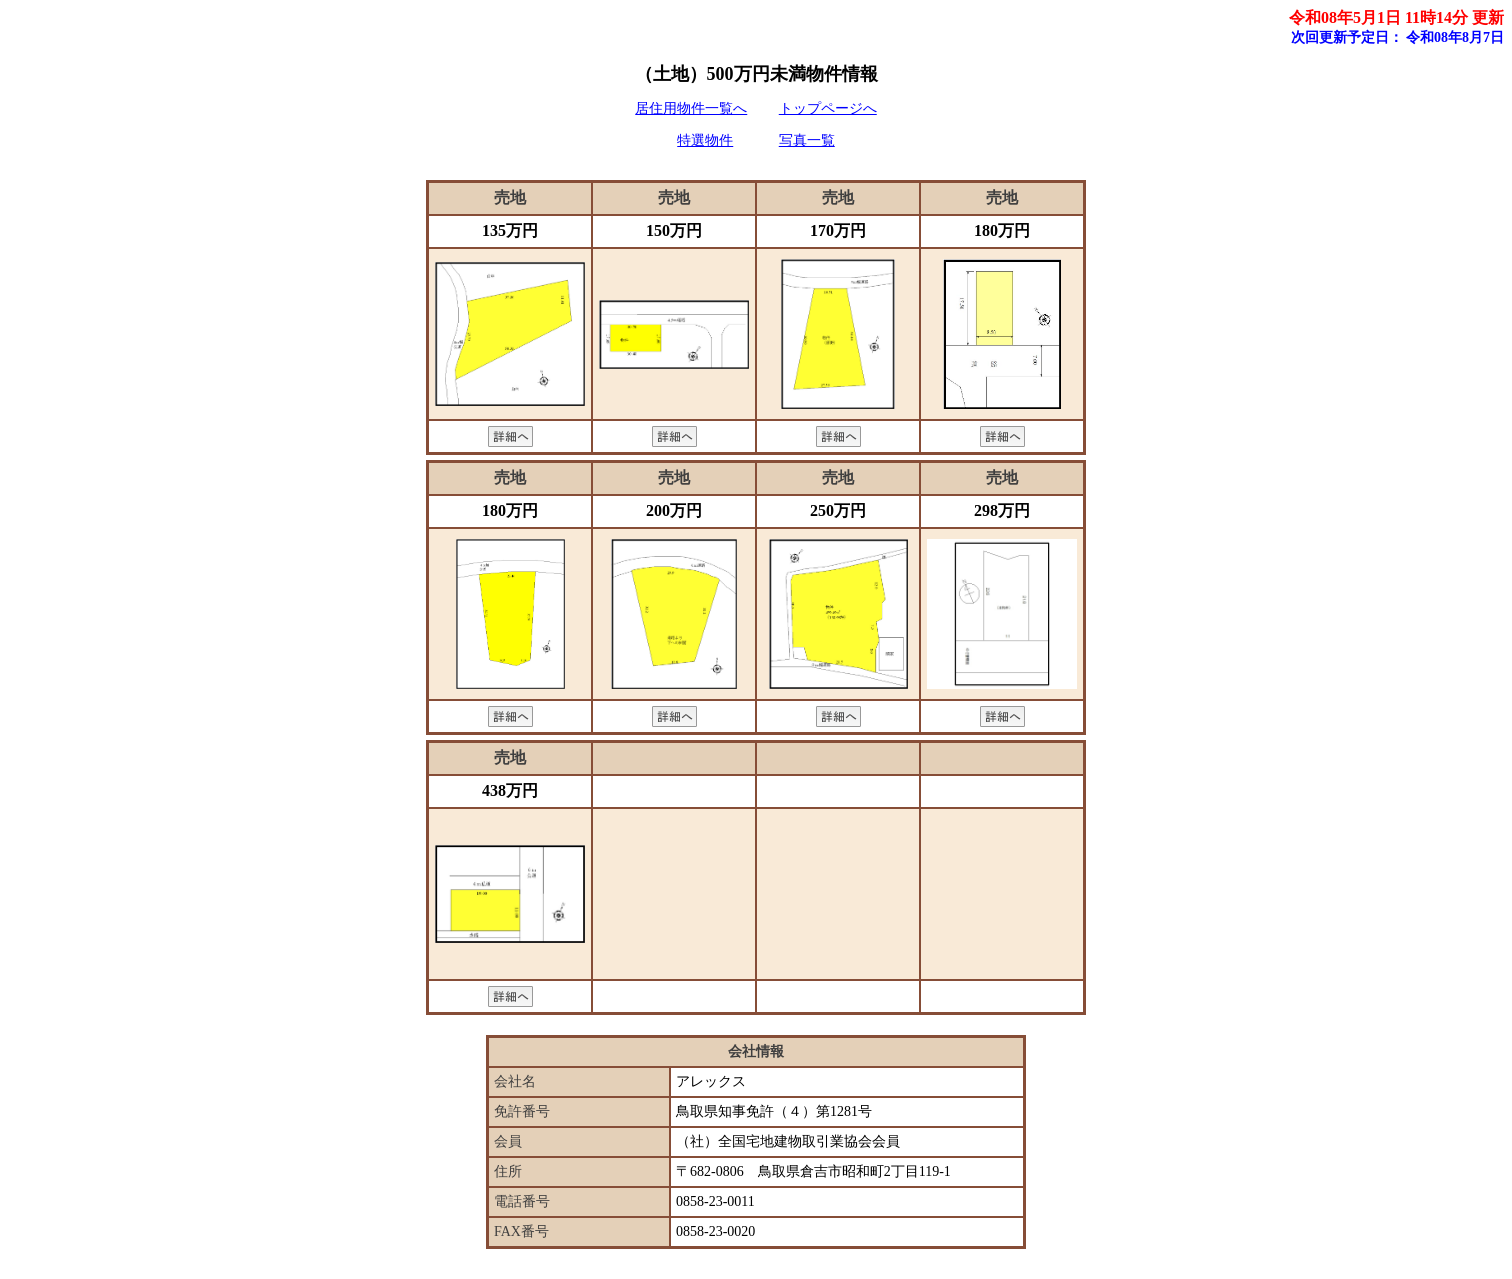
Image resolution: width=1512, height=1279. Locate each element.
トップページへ (828, 108)
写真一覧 (807, 140)
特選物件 (705, 140)
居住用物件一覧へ (691, 108)
